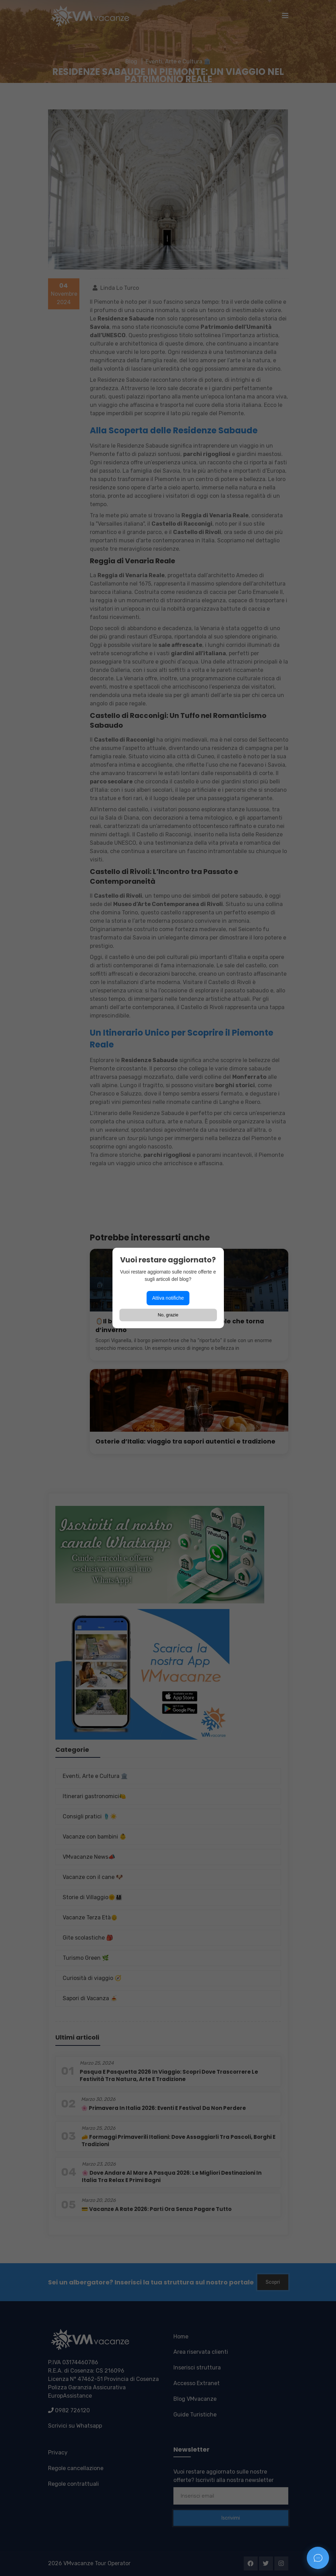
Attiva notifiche (168, 1298)
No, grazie (168, 1314)
